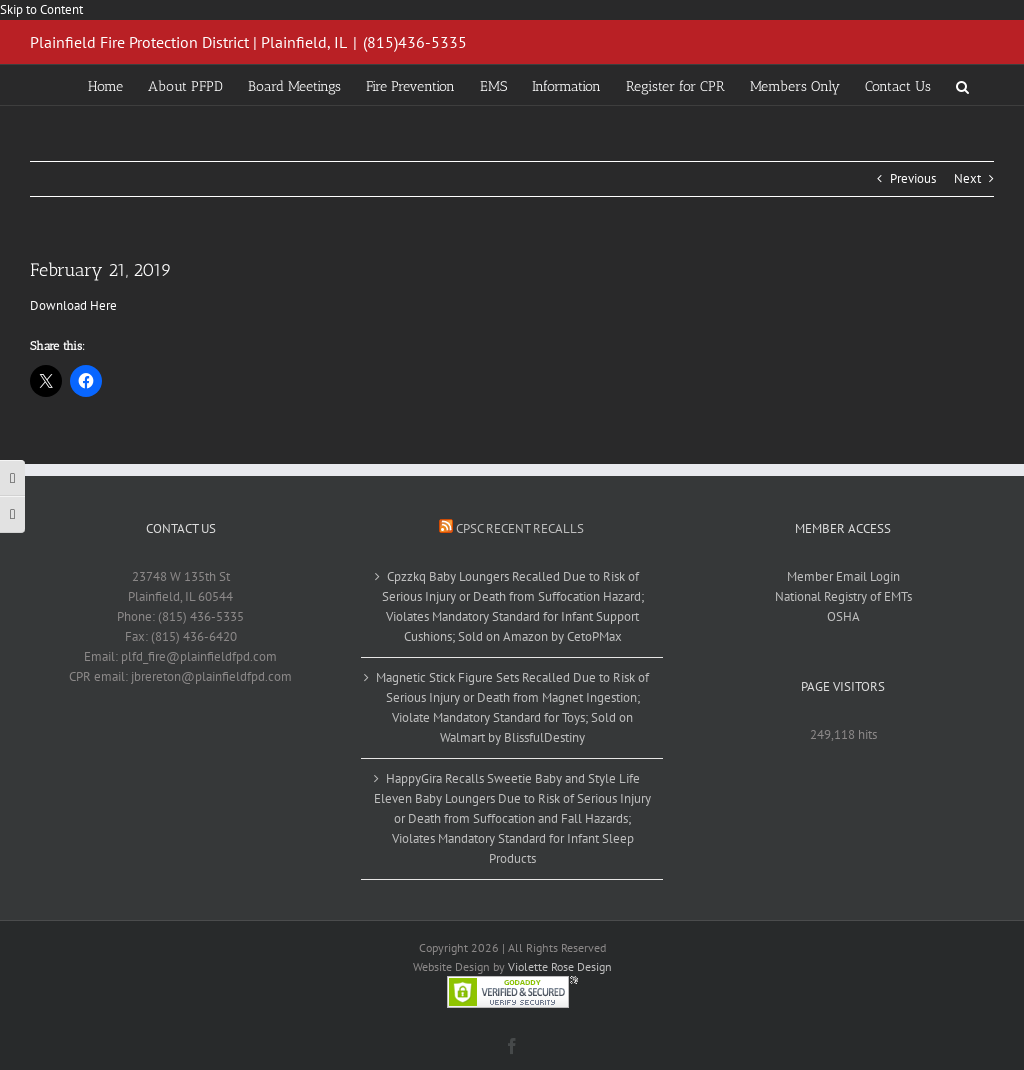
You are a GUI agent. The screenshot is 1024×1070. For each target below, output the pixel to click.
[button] (962, 85)
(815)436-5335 (415, 42)
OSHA (843, 616)
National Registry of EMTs (843, 596)
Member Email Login (843, 576)
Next (967, 178)
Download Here (73, 305)
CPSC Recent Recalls (520, 528)
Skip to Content (41, 9)
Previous (913, 178)
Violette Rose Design (560, 966)
